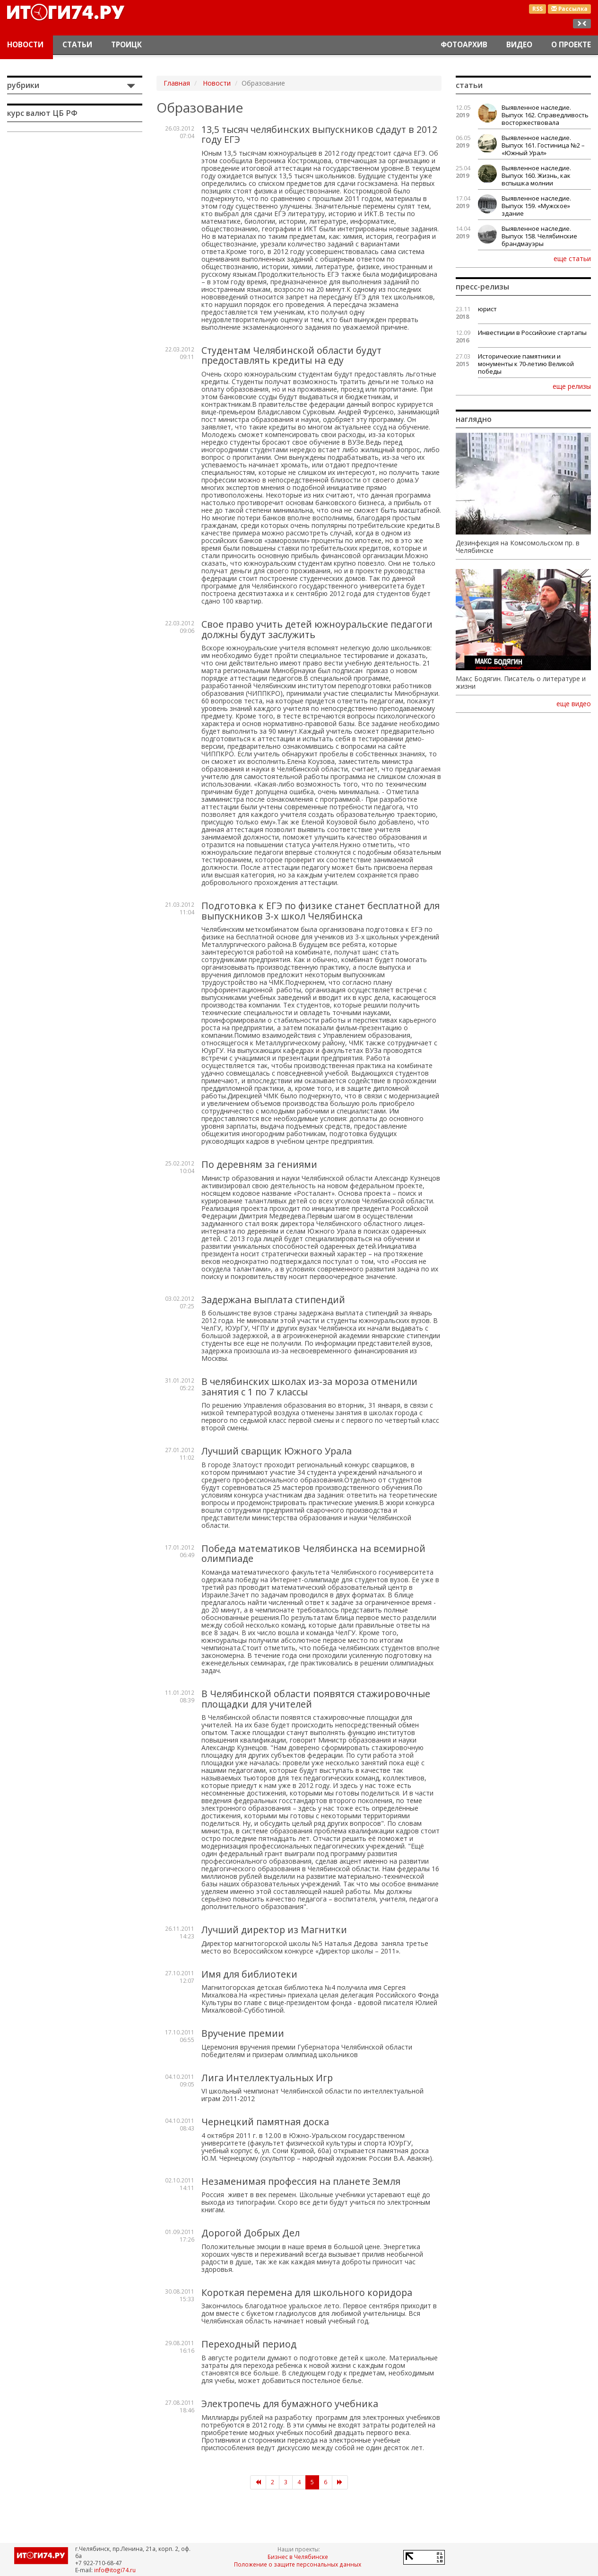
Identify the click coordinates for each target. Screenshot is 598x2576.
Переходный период (248, 2344)
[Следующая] (340, 2482)
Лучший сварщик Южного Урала (276, 1451)
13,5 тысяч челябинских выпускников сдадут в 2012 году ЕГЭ (319, 134)
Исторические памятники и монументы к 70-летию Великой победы (526, 364)
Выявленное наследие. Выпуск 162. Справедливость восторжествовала (545, 115)
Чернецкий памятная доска (265, 2121)
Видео (519, 45)
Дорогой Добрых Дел (250, 2232)
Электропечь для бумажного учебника (289, 2403)
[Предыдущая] (258, 2482)
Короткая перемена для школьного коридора (306, 2292)
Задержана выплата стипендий (273, 1299)
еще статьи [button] (572, 258)
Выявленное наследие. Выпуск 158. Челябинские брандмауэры (539, 236)
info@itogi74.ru (115, 2570)
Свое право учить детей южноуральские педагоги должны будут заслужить (317, 629)
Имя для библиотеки (249, 1974)
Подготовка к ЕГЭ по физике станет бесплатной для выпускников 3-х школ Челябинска (320, 910)
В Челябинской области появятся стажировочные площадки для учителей (315, 1698)
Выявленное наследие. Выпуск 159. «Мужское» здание (536, 206)
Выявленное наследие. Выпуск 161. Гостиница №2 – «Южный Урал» (543, 145)
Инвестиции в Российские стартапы (532, 332)
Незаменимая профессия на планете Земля (300, 2181)
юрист (487, 309)
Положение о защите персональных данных (297, 2564)
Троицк (126, 45)
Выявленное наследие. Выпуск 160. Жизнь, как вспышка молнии (536, 175)
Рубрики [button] (23, 85)
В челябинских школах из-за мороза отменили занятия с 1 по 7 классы (309, 1386)
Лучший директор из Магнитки (274, 1929)
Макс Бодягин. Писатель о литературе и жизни (521, 682)
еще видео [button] (573, 704)
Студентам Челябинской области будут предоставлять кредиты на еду (291, 355)
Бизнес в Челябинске (298, 2556)
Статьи (77, 45)
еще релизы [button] (572, 386)
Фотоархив (464, 45)
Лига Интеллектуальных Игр (267, 2077)
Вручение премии (242, 2033)
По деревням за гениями (259, 1164)
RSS (537, 8)
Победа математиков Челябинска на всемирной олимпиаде (313, 1553)
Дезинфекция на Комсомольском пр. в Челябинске (518, 546)
